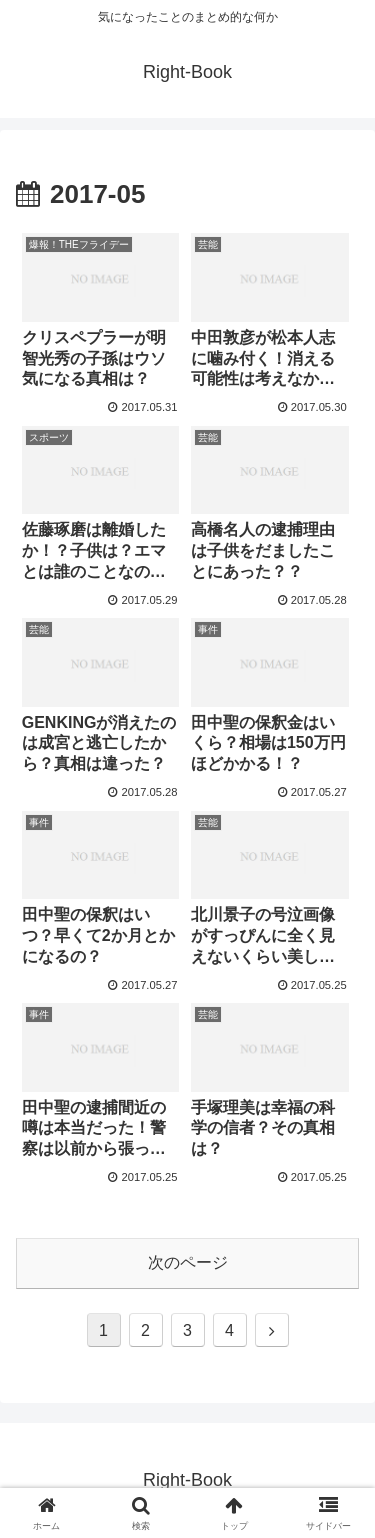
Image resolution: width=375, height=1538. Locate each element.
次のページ (188, 1262)
